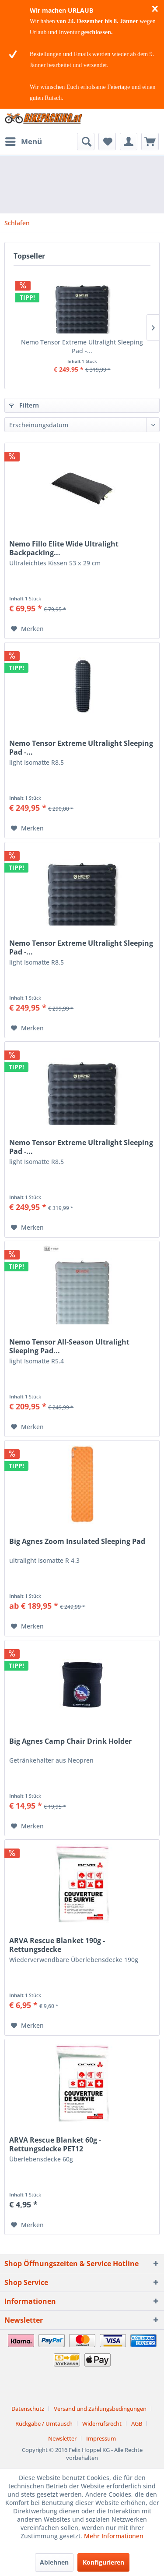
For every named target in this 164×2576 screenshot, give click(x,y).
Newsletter (62, 2438)
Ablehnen (54, 2562)
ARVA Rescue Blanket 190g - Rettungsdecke (57, 1945)
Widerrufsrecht (102, 2423)
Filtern (24, 405)
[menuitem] (23, 141)
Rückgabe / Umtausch (44, 2423)
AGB (136, 2423)
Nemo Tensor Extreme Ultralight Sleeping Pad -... (82, 346)
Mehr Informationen (113, 2536)
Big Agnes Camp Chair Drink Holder (70, 1741)
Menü (23, 140)
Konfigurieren (103, 2562)
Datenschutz (27, 2409)
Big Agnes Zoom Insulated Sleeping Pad (77, 1541)
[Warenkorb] (150, 141)
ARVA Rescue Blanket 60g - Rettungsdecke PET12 (55, 2144)
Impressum (101, 2438)
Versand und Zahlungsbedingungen (100, 2409)
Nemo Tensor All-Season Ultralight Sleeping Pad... (69, 1346)
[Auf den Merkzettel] (27, 629)
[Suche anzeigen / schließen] (85, 141)
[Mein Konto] (128, 141)
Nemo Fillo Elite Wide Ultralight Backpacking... (64, 548)
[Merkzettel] (107, 141)
